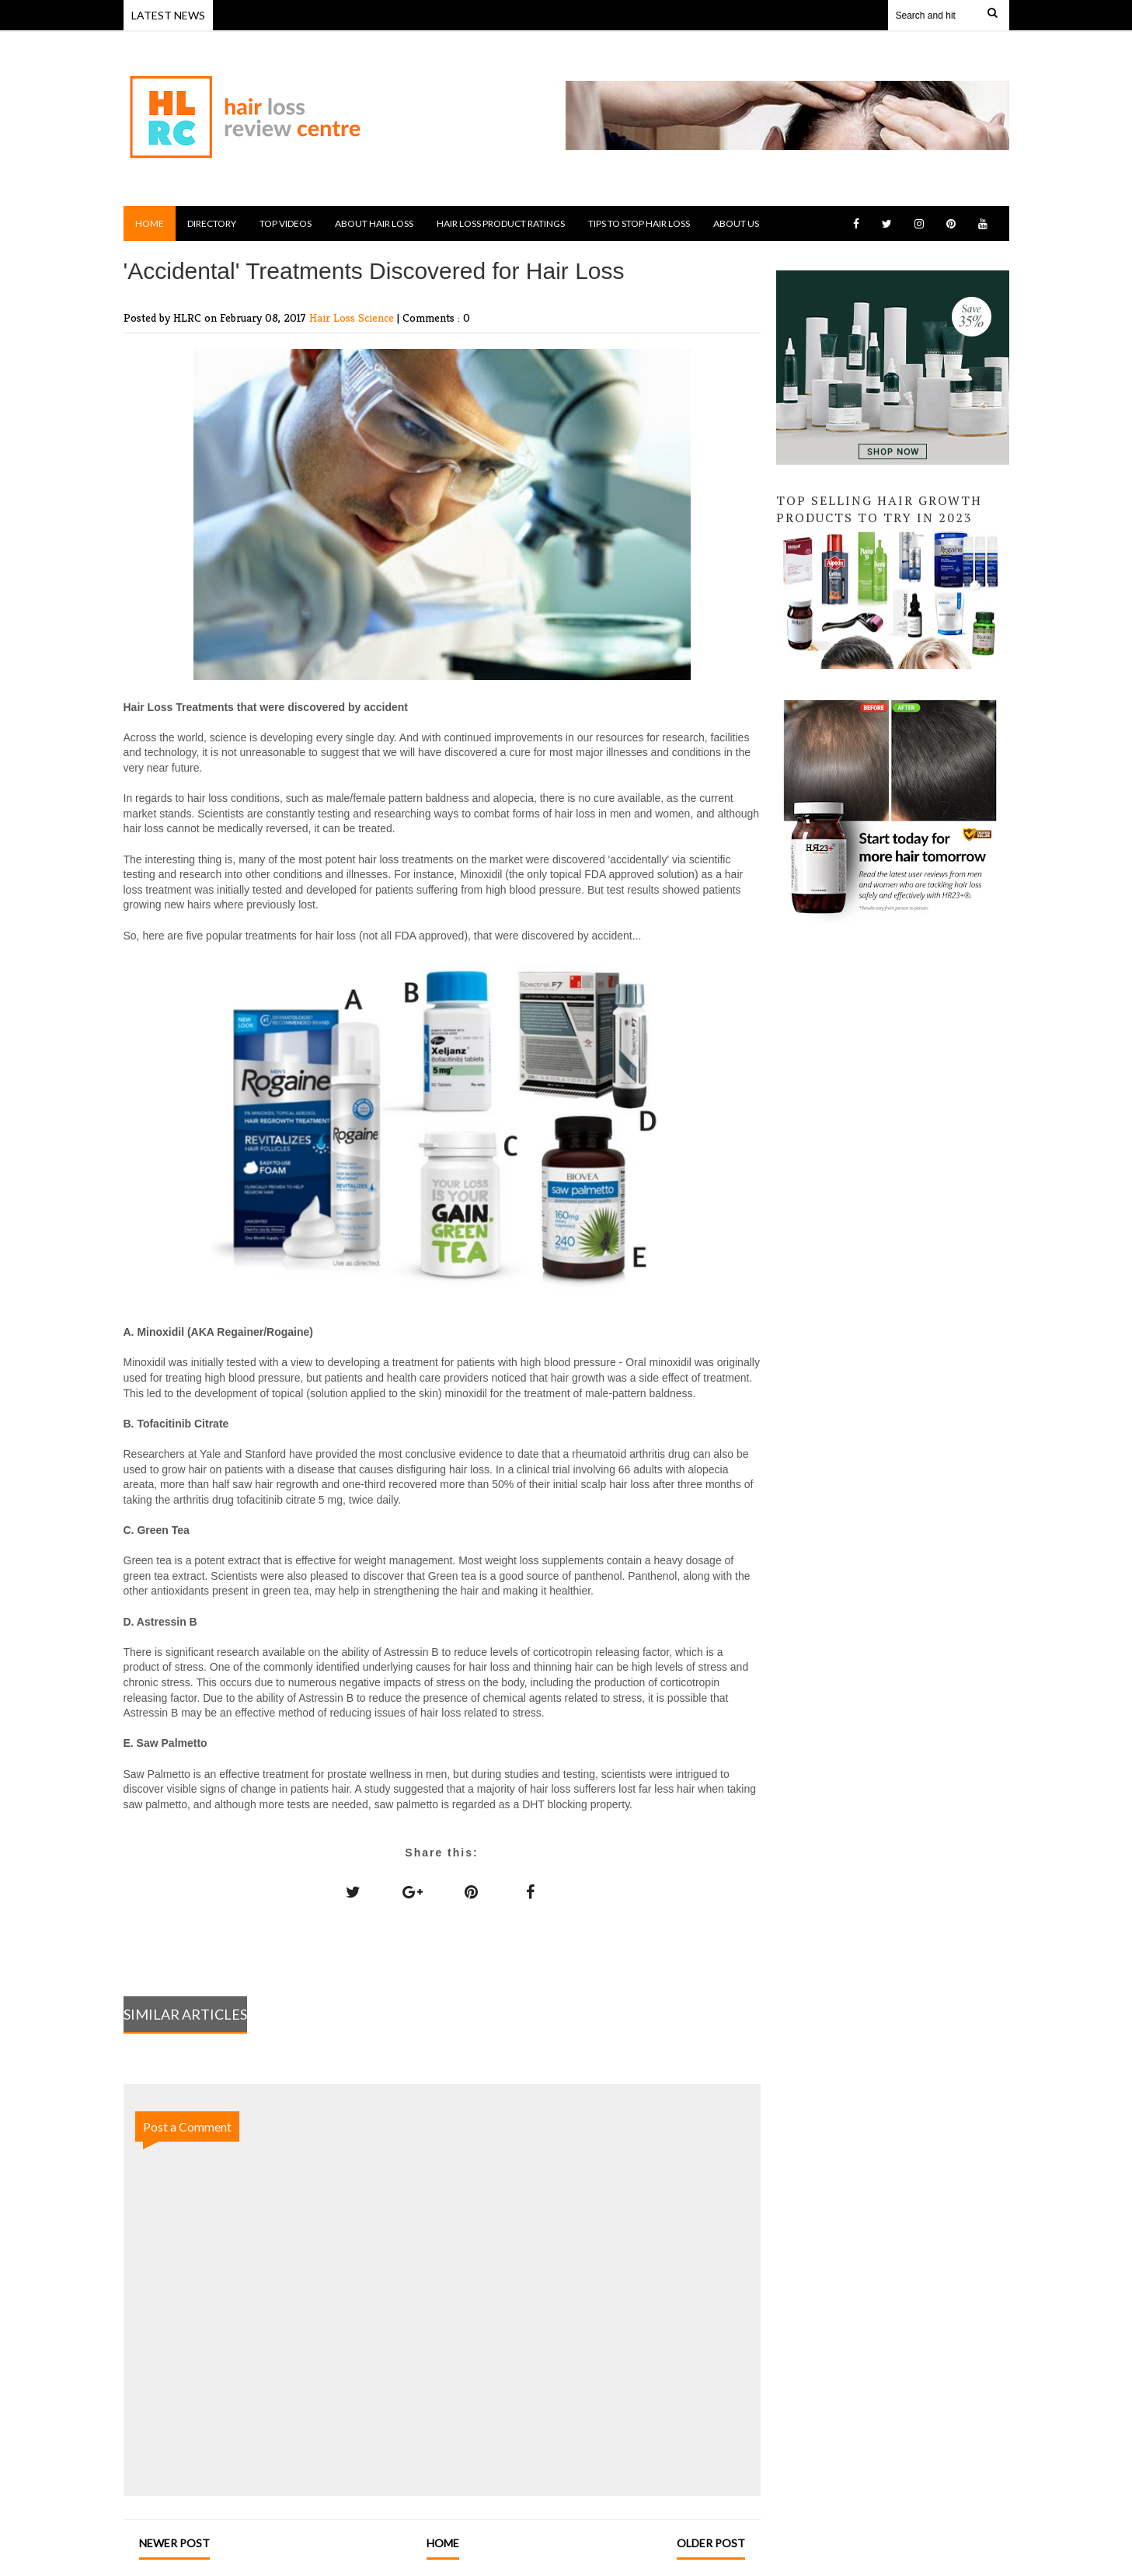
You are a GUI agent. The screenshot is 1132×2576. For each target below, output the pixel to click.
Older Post (711, 2543)
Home (149, 223)
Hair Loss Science (353, 317)
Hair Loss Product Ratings (501, 223)
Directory (211, 223)
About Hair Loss (374, 223)
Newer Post (174, 2543)
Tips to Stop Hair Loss (639, 223)
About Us (736, 223)
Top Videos (285, 223)
